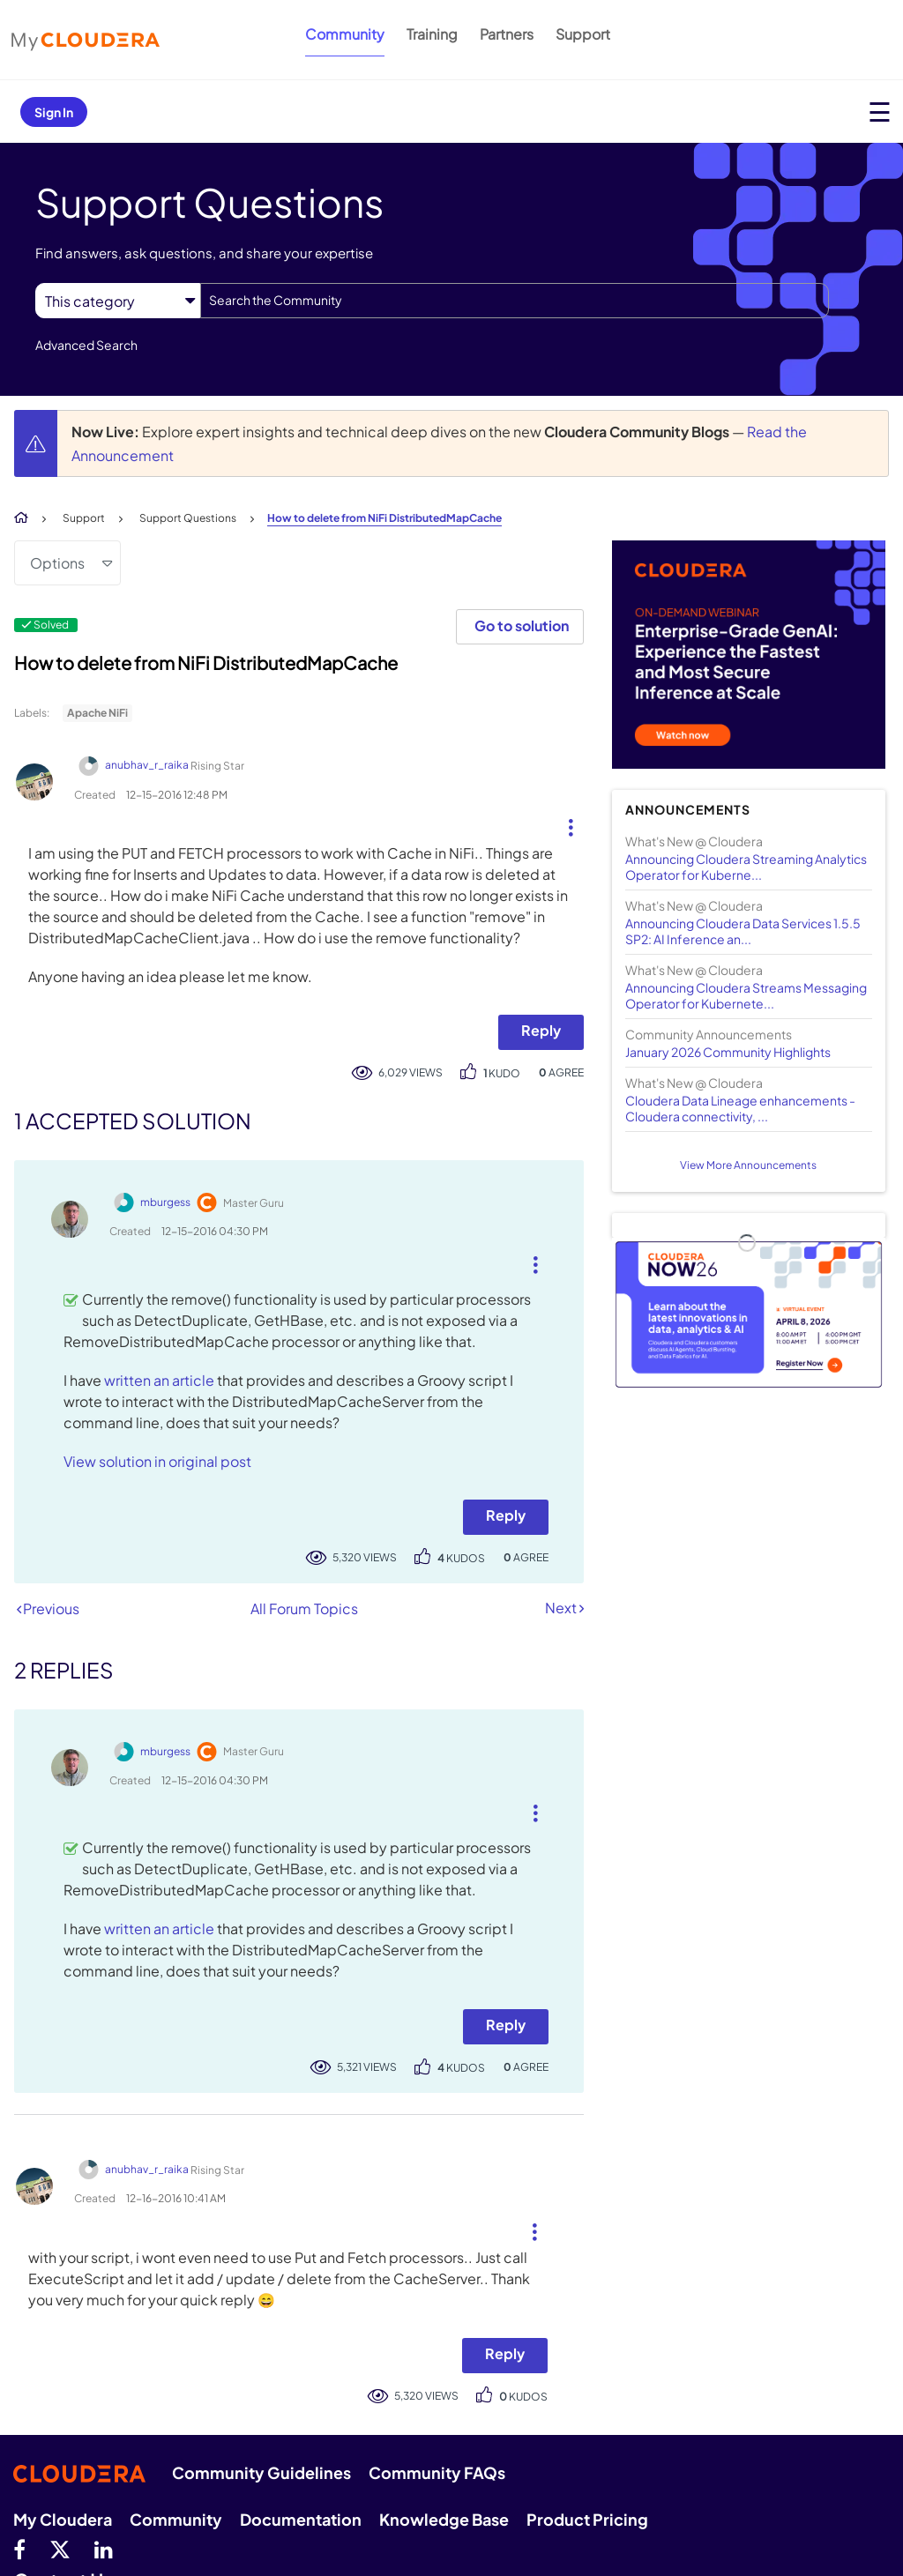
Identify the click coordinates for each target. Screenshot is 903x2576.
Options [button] (57, 563)
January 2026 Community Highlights (728, 1052)
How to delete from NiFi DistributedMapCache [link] (384, 518)
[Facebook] (19, 2548)
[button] (564, 823)
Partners (507, 34)
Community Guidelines (261, 2472)
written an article (159, 1380)
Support (583, 34)
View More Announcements (748, 1165)
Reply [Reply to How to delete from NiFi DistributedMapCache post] (541, 1030)
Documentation (301, 2519)
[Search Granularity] (117, 301)
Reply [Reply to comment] (506, 1515)
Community (344, 34)
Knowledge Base (444, 2519)
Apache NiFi (97, 712)
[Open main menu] (880, 111)
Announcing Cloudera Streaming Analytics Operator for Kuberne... (746, 866)
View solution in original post (157, 1461)
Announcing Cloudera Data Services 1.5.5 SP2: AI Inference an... (743, 931)
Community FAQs (437, 2472)
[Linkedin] (103, 2548)
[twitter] (60, 2548)
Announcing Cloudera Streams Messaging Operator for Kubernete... (746, 995)
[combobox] (514, 300)
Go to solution (521, 625)
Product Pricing (587, 2519)
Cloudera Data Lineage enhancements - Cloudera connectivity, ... (740, 1108)
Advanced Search (86, 345)
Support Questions (187, 518)
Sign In (53, 112)
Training (432, 34)
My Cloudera (62, 2519)
